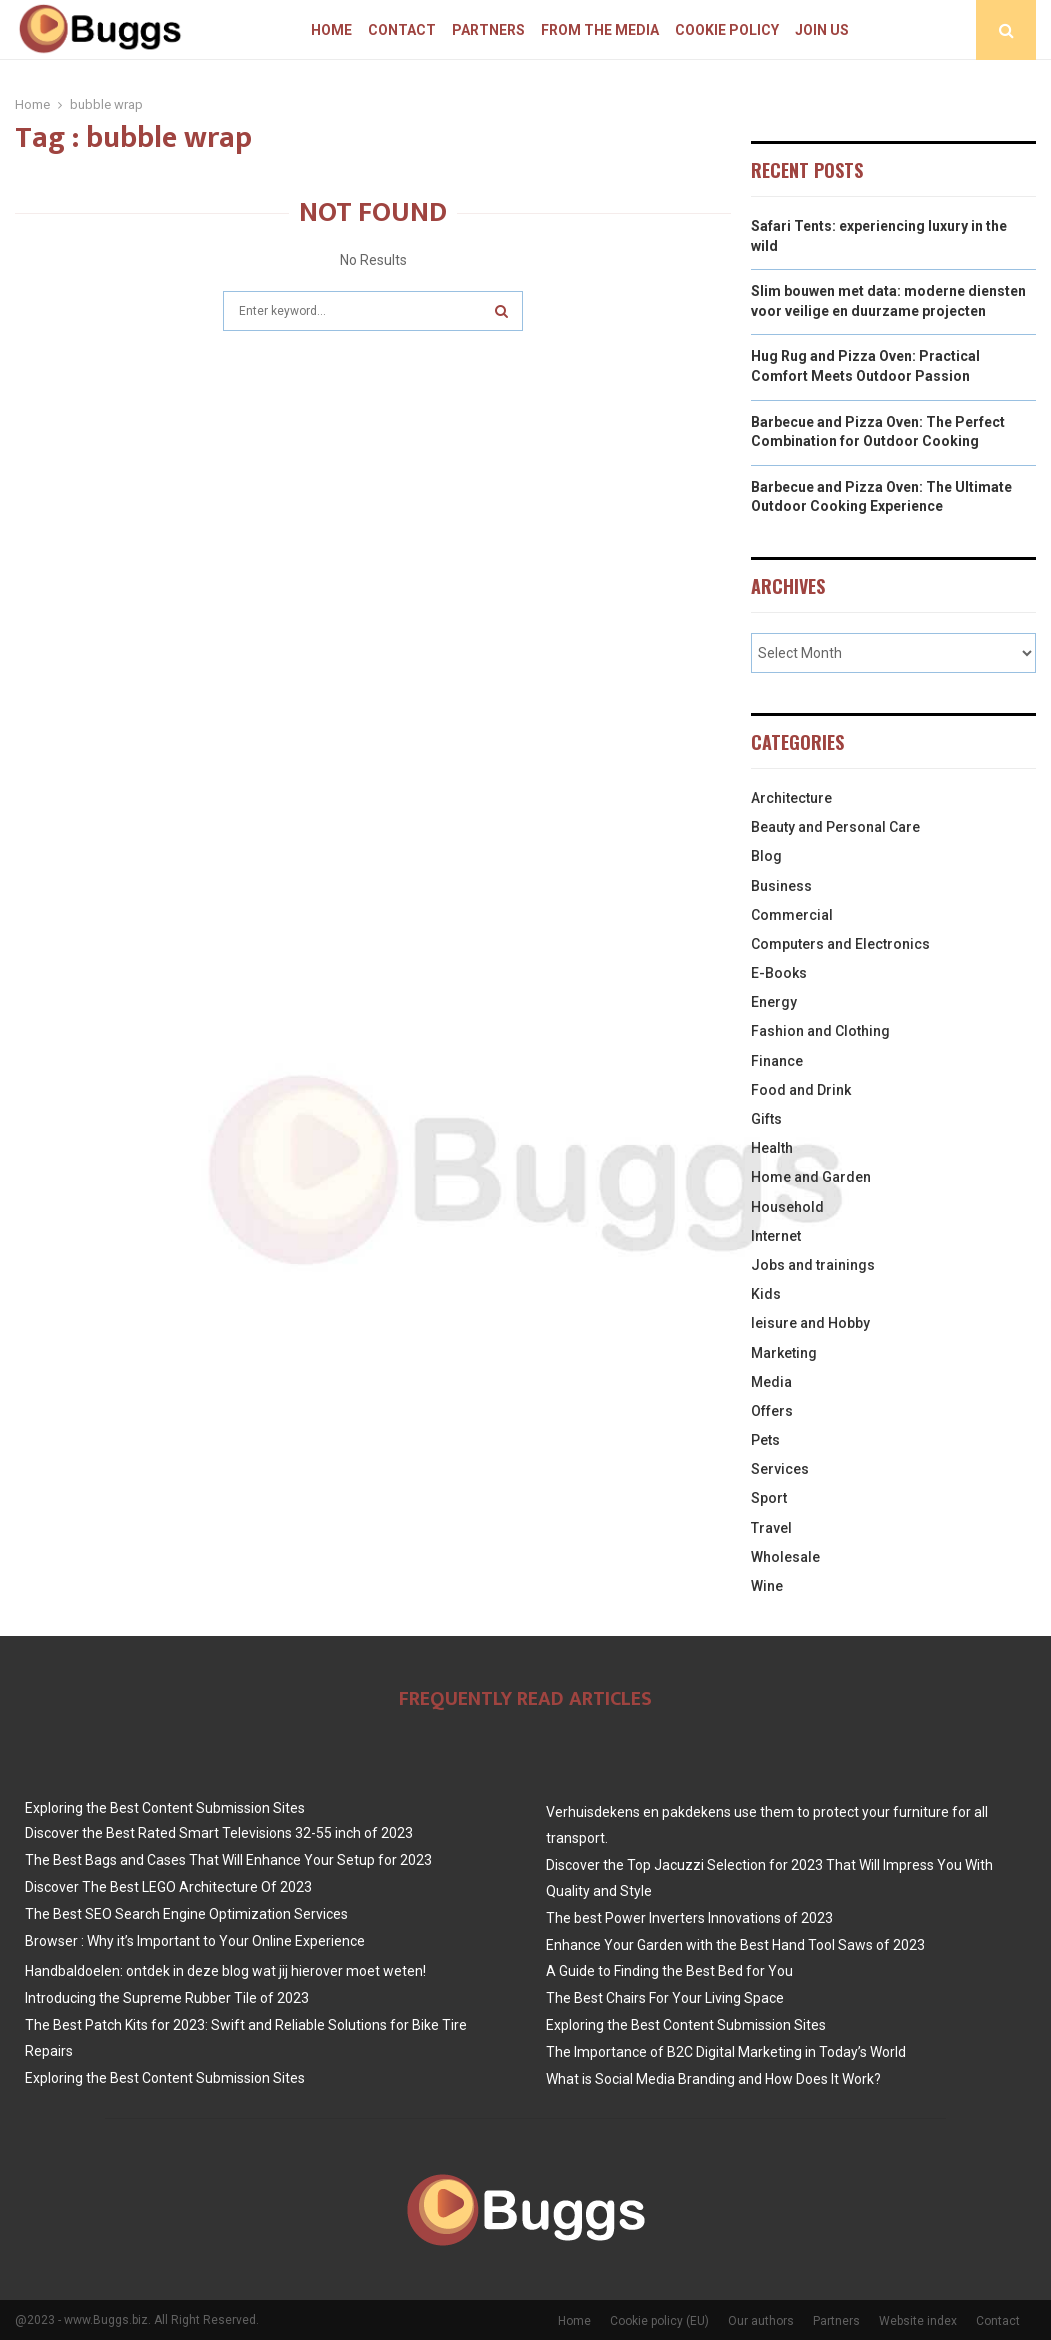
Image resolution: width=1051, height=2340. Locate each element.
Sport (769, 1498)
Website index (918, 2321)
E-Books (779, 973)
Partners (488, 30)
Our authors (761, 2321)
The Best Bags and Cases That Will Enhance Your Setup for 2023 (228, 1860)
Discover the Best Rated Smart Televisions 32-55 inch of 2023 (219, 1833)
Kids (766, 1294)
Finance (777, 1061)
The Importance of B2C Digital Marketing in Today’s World (726, 2052)
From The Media (600, 30)
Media (771, 1382)
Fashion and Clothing (820, 1031)
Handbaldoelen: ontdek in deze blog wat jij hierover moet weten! (225, 1971)
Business (781, 886)
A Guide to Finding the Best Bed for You (669, 1971)
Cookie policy (727, 30)
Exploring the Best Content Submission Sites (165, 1808)
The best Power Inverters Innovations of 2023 (689, 1918)
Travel (771, 1528)
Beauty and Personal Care (835, 827)
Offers (772, 1411)
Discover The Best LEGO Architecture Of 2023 (168, 1887)
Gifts (766, 1119)
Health (772, 1148)
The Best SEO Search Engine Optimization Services (186, 1914)
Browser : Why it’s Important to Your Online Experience (195, 1941)
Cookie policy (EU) (659, 2321)
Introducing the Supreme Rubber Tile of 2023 (167, 1998)
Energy (774, 1002)
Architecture (791, 798)
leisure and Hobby (810, 1323)
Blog (766, 856)
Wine (767, 1586)
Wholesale (785, 1557)
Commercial (792, 915)
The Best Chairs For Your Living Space (665, 1998)
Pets (765, 1440)
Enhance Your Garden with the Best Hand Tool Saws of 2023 (735, 1945)
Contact (402, 30)
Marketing (784, 1353)
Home (331, 30)
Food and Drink (801, 1090)
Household (787, 1207)
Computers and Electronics (840, 944)
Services (780, 1469)
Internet (776, 1236)
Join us (822, 30)
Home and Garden (811, 1177)
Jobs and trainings (813, 1265)
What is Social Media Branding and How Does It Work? (713, 2079)
